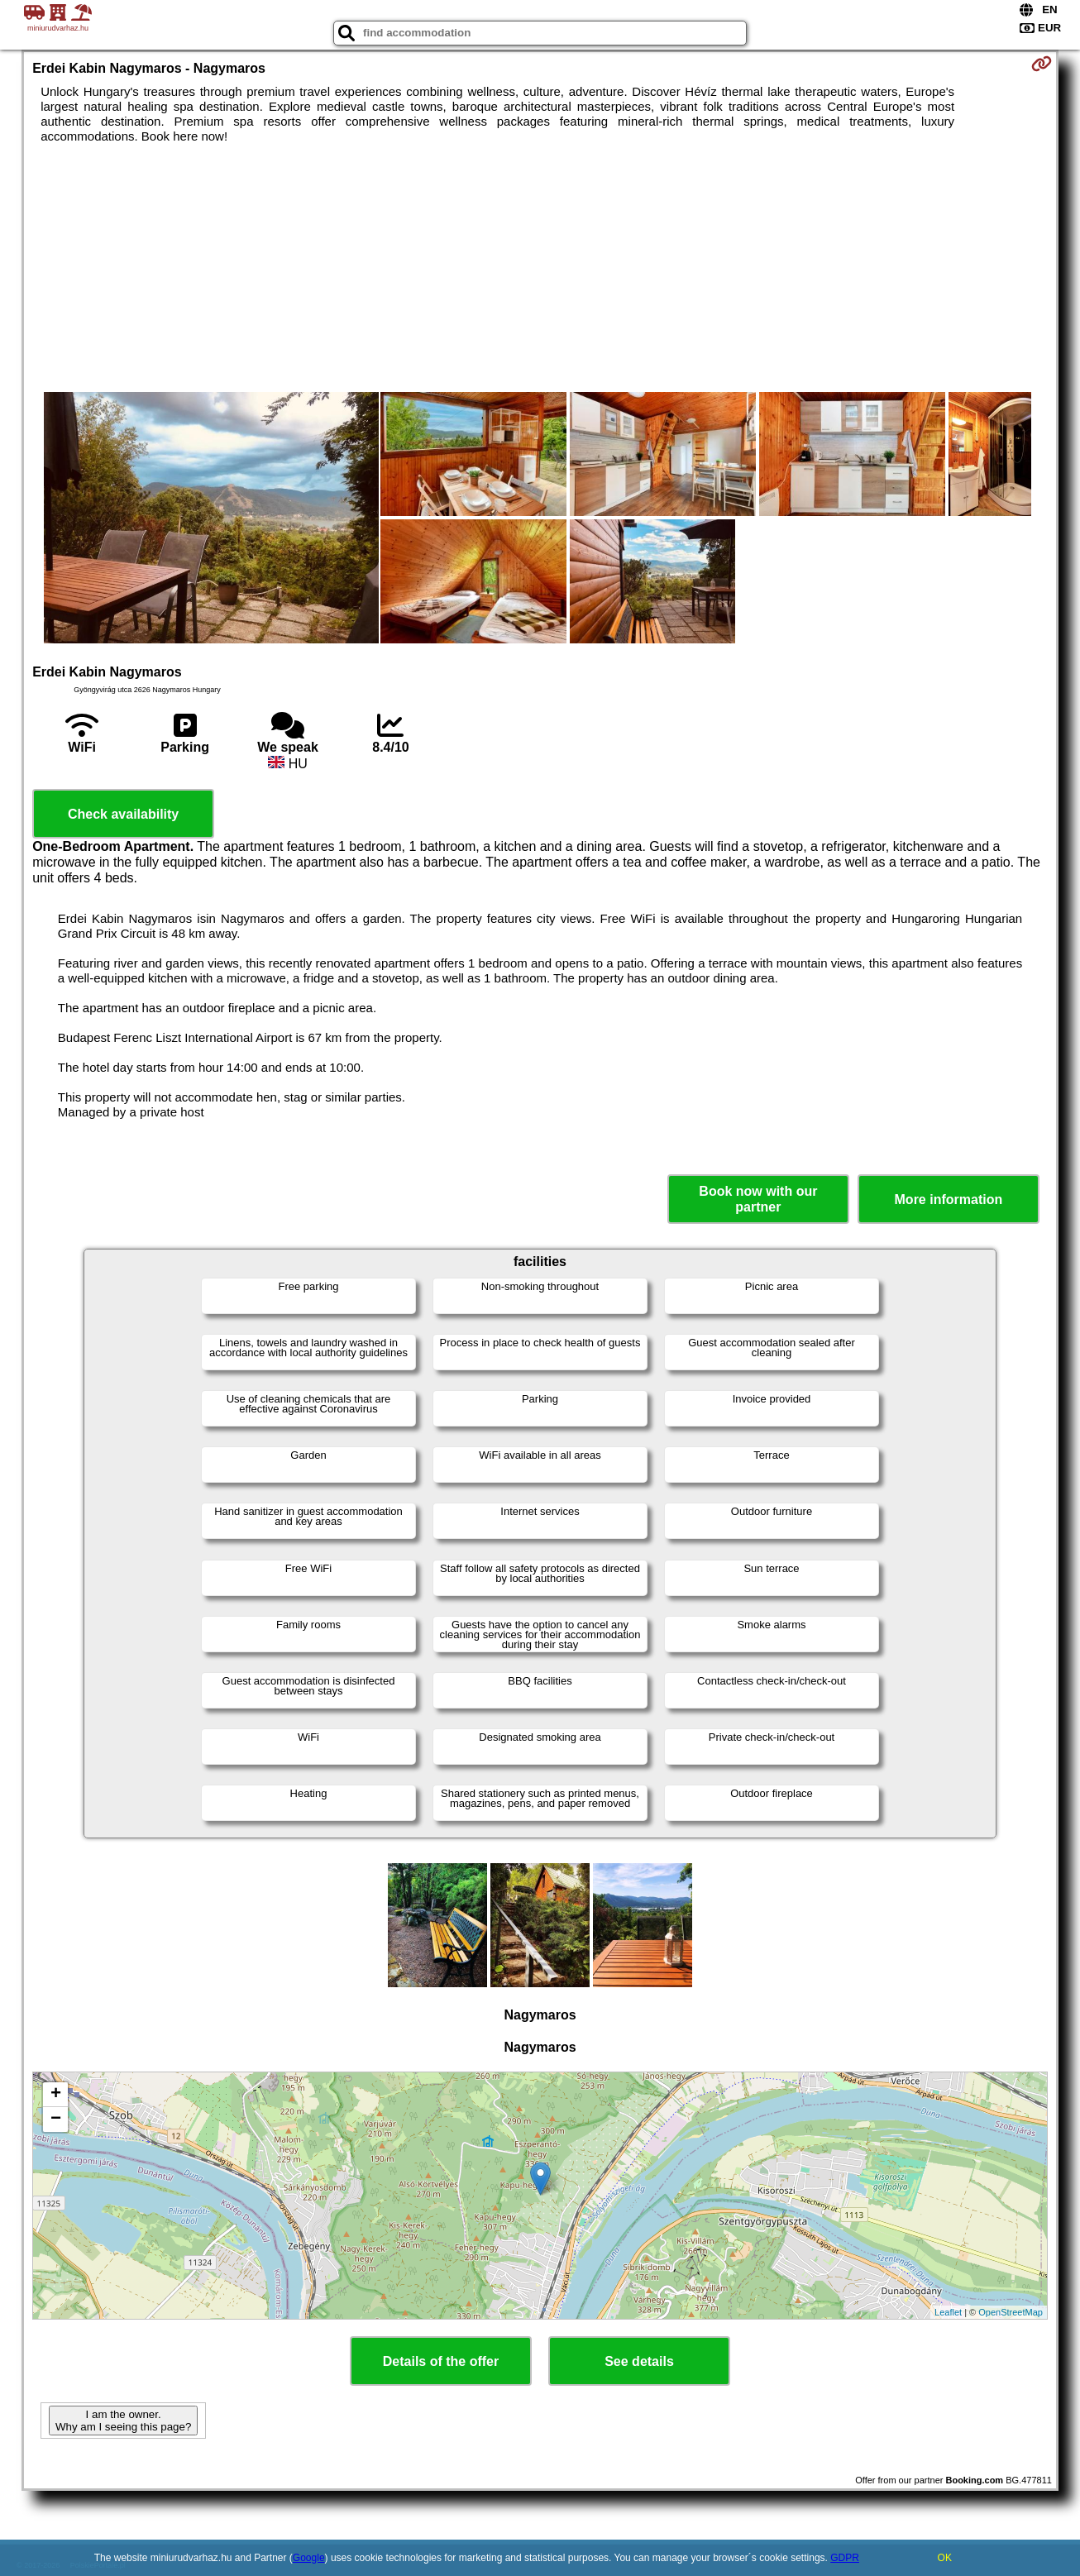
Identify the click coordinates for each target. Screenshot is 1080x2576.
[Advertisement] (540, 268)
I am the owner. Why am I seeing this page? (123, 2420)
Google (309, 2558)
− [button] (55, 2119)
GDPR (844, 2558)
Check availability (123, 814)
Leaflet (948, 2312)
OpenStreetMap (1010, 2312)
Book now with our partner (758, 1199)
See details (639, 2361)
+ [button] (55, 2094)
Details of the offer (441, 2361)
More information (949, 1199)
